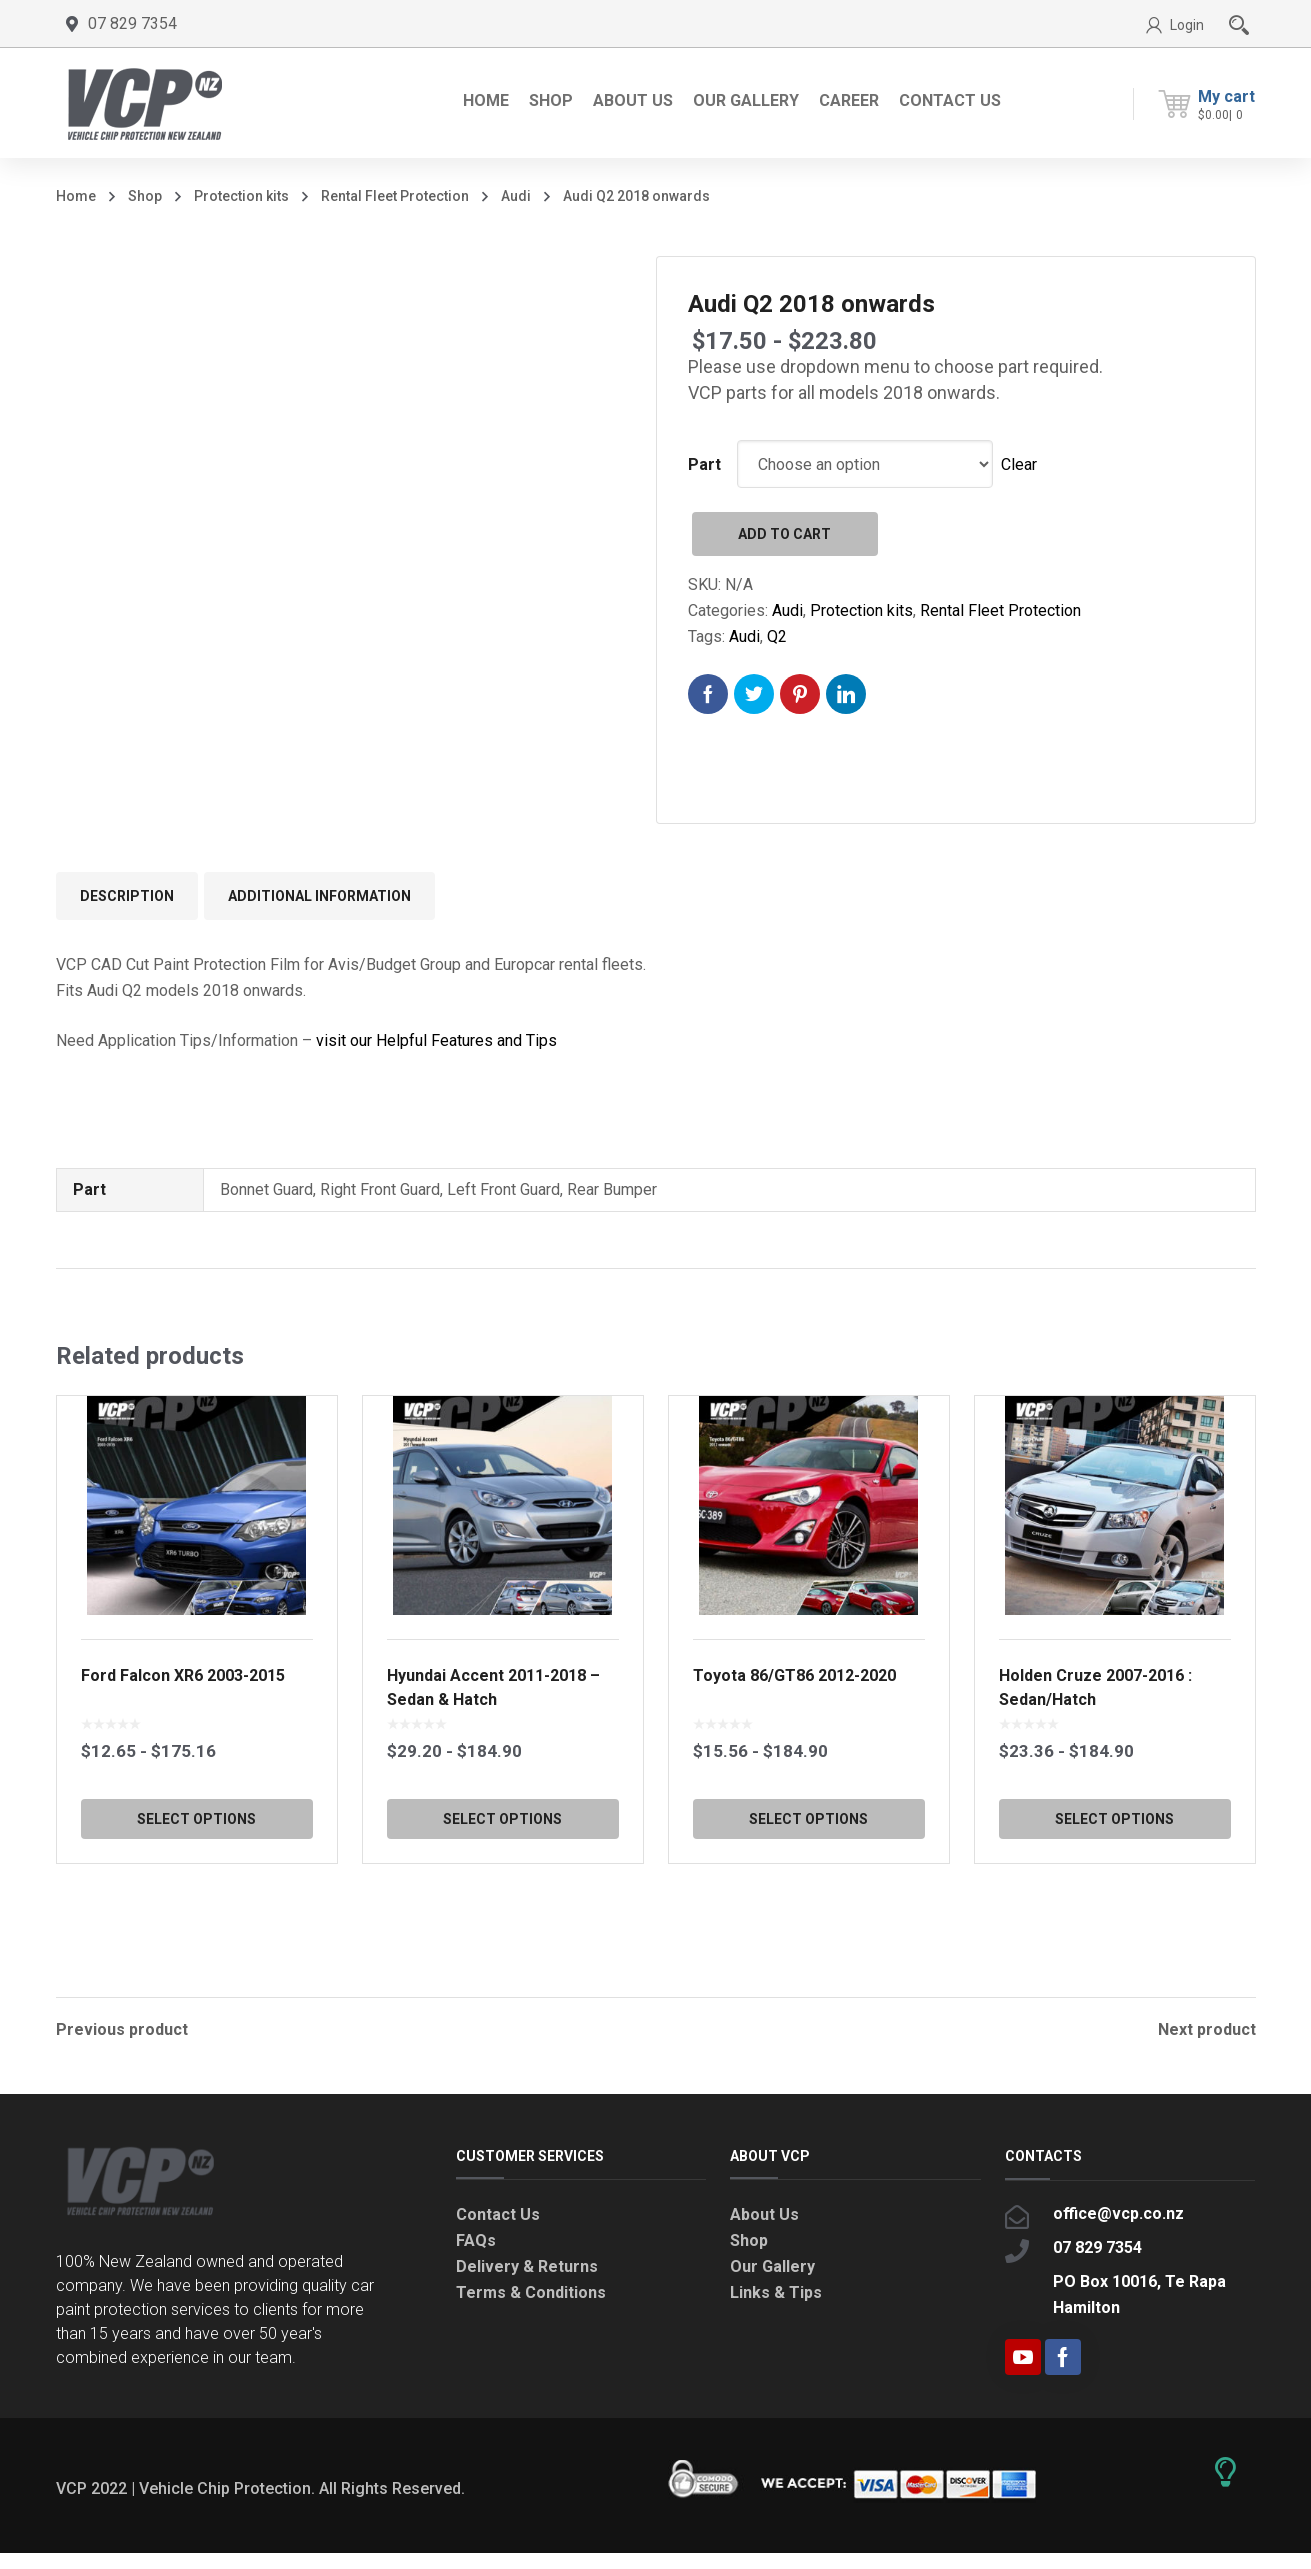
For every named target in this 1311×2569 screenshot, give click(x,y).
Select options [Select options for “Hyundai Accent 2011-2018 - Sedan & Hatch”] (502, 1880)
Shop (145, 196)
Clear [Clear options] (1019, 464)
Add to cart (784, 534)
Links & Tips (776, 2308)
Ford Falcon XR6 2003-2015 (183, 1736)
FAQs (476, 2256)
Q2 (777, 636)
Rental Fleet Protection (395, 196)
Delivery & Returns (527, 2282)
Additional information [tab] (319, 896)
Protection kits (241, 196)
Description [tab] (127, 896)
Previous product (122, 2030)
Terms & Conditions (531, 2308)
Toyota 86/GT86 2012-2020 (794, 1736)
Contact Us (498, 2230)
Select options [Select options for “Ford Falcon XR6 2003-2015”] (196, 1880)
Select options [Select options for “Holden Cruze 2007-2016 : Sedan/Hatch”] (1114, 1880)
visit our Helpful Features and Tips (436, 1040)
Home (76, 196)
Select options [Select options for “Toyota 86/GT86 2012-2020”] (808, 1880)
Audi (516, 196)
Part (704, 464)
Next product (1207, 2030)
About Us (764, 2230)
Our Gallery (772, 2282)
